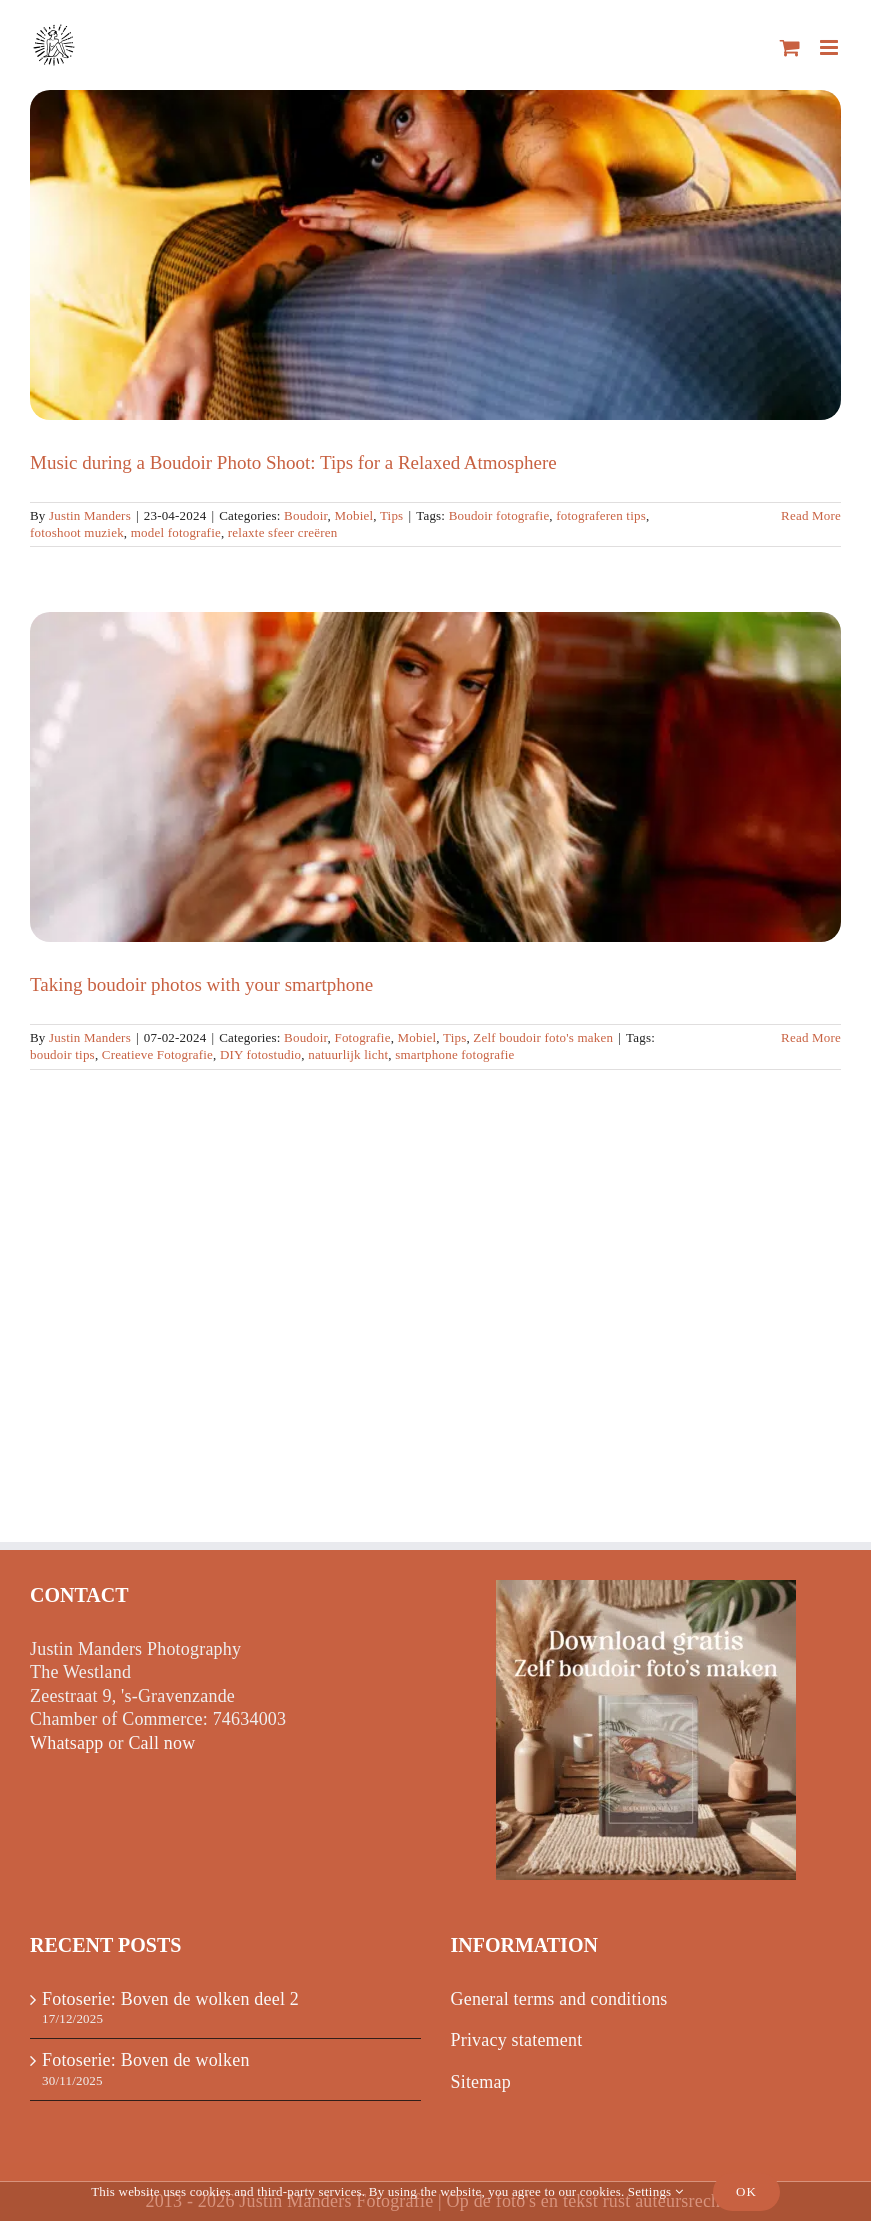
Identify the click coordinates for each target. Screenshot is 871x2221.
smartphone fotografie (454, 1054)
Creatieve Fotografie (157, 1054)
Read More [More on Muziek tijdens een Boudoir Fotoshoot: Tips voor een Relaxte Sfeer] (811, 515)
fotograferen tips (601, 515)
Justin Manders (90, 515)
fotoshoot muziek (77, 532)
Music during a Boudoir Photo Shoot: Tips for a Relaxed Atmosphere (293, 462)
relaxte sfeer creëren (283, 532)
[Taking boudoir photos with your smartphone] (435, 777)
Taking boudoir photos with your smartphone (201, 984)
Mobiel (353, 515)
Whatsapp (67, 1743)
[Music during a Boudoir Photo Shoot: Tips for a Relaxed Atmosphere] (435, 255)
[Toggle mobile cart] (790, 47)
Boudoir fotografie (499, 515)
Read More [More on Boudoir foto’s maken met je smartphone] (811, 1037)
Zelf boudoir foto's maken (543, 1037)
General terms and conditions (559, 1999)
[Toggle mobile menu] (830, 47)
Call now (161, 1743)
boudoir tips (62, 1054)
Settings (655, 2191)
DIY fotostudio (260, 1054)
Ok (746, 2191)
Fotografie (362, 1037)
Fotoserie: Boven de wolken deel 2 (170, 1999)
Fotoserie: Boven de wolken (146, 2060)
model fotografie (176, 532)
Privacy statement (517, 2040)
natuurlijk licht (348, 1054)
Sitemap (481, 2082)
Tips (391, 515)
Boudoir (306, 515)
